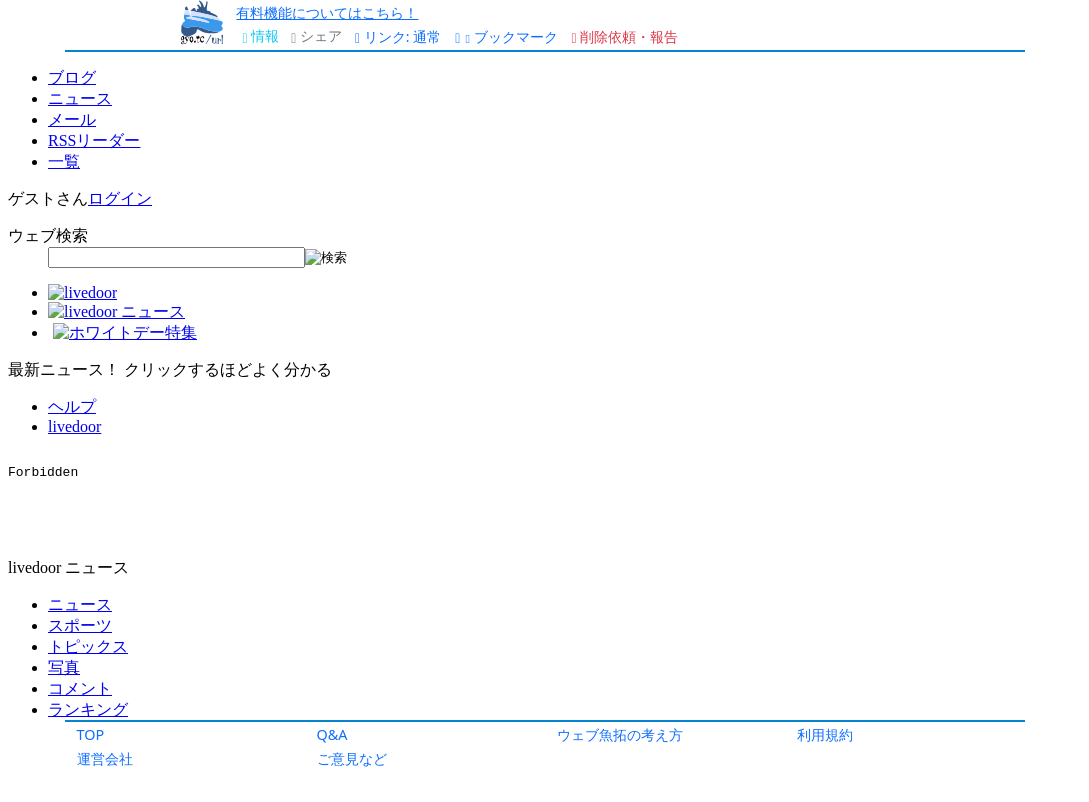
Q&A (332, 734)
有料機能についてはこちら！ (327, 12)
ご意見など (352, 758)
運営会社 (105, 758)
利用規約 (825, 734)
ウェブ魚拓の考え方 (620, 734)
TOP (91, 734)
